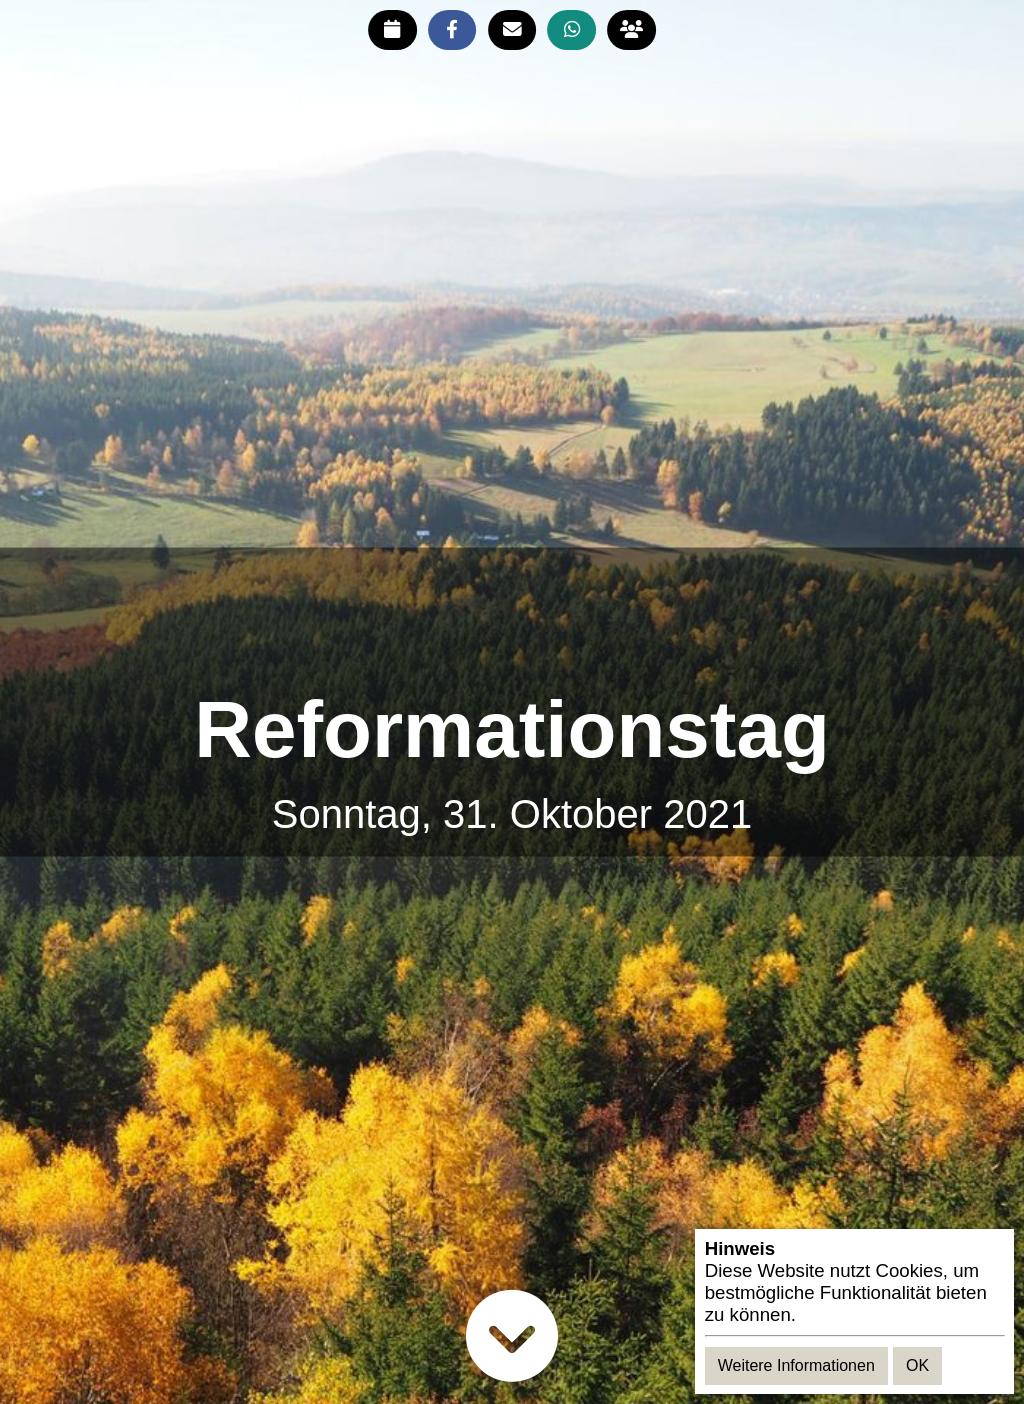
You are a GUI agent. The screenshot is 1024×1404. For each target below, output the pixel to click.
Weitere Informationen (796, 1365)
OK (917, 1365)
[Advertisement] (512, 618)
